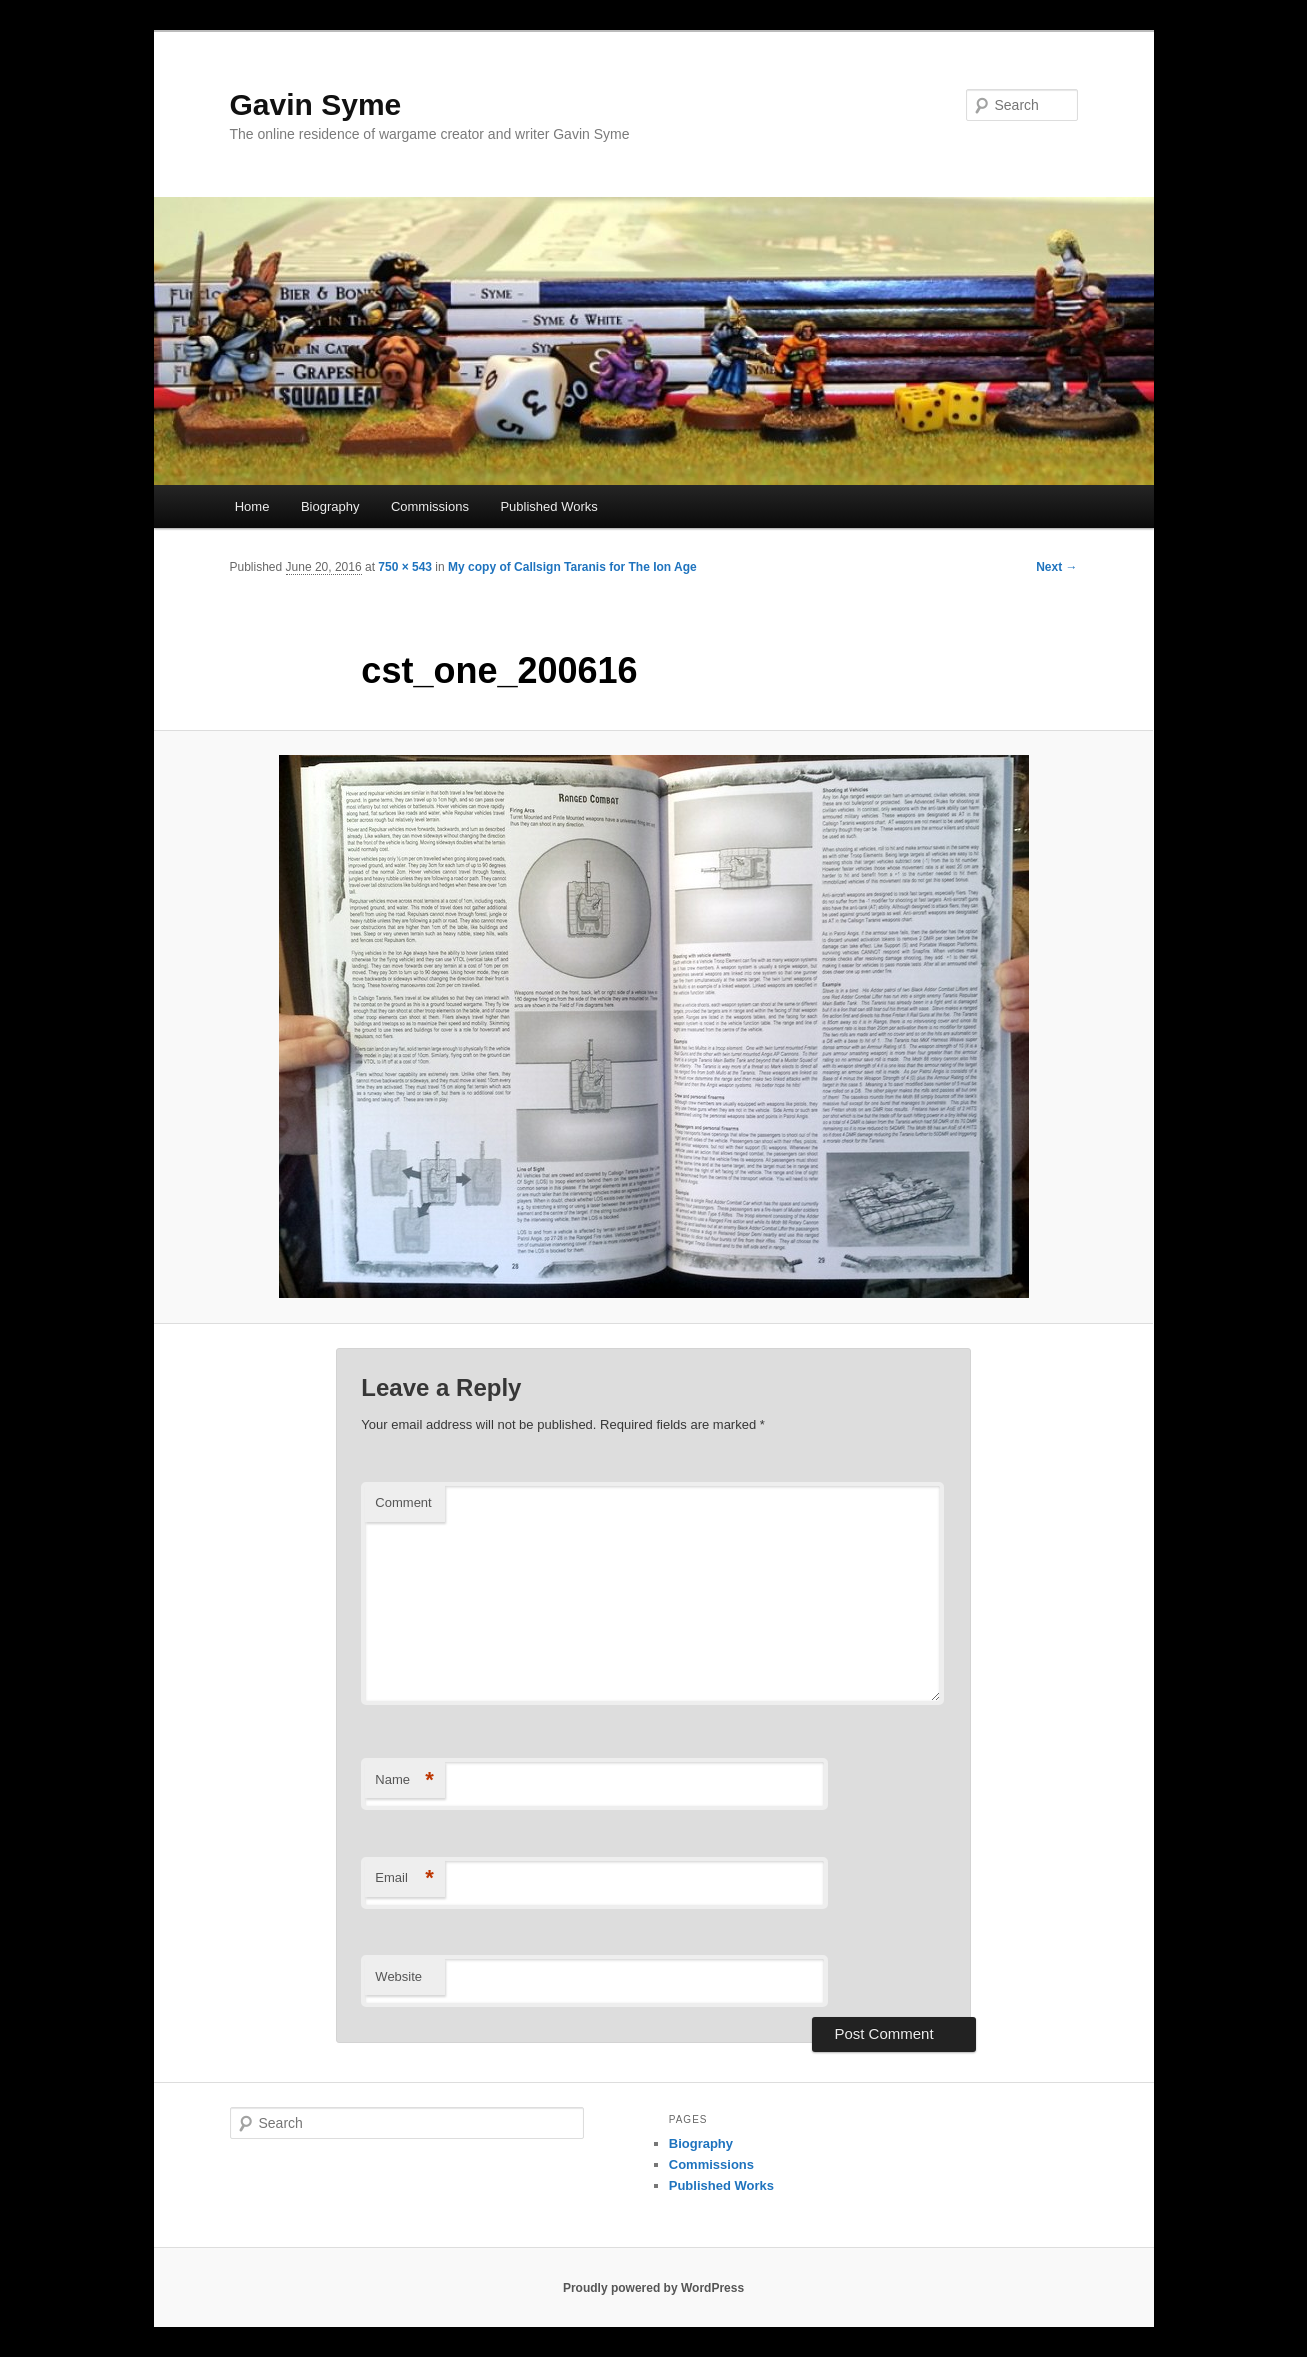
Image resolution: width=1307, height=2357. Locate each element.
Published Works (548, 506)
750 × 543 (405, 567)
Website (398, 1976)
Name (404, 1780)
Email (404, 1878)
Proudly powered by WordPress (653, 2288)
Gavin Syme (316, 104)
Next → (1056, 567)
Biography (330, 506)
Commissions (430, 506)
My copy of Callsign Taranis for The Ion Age (572, 567)
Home (252, 506)
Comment (403, 1502)
